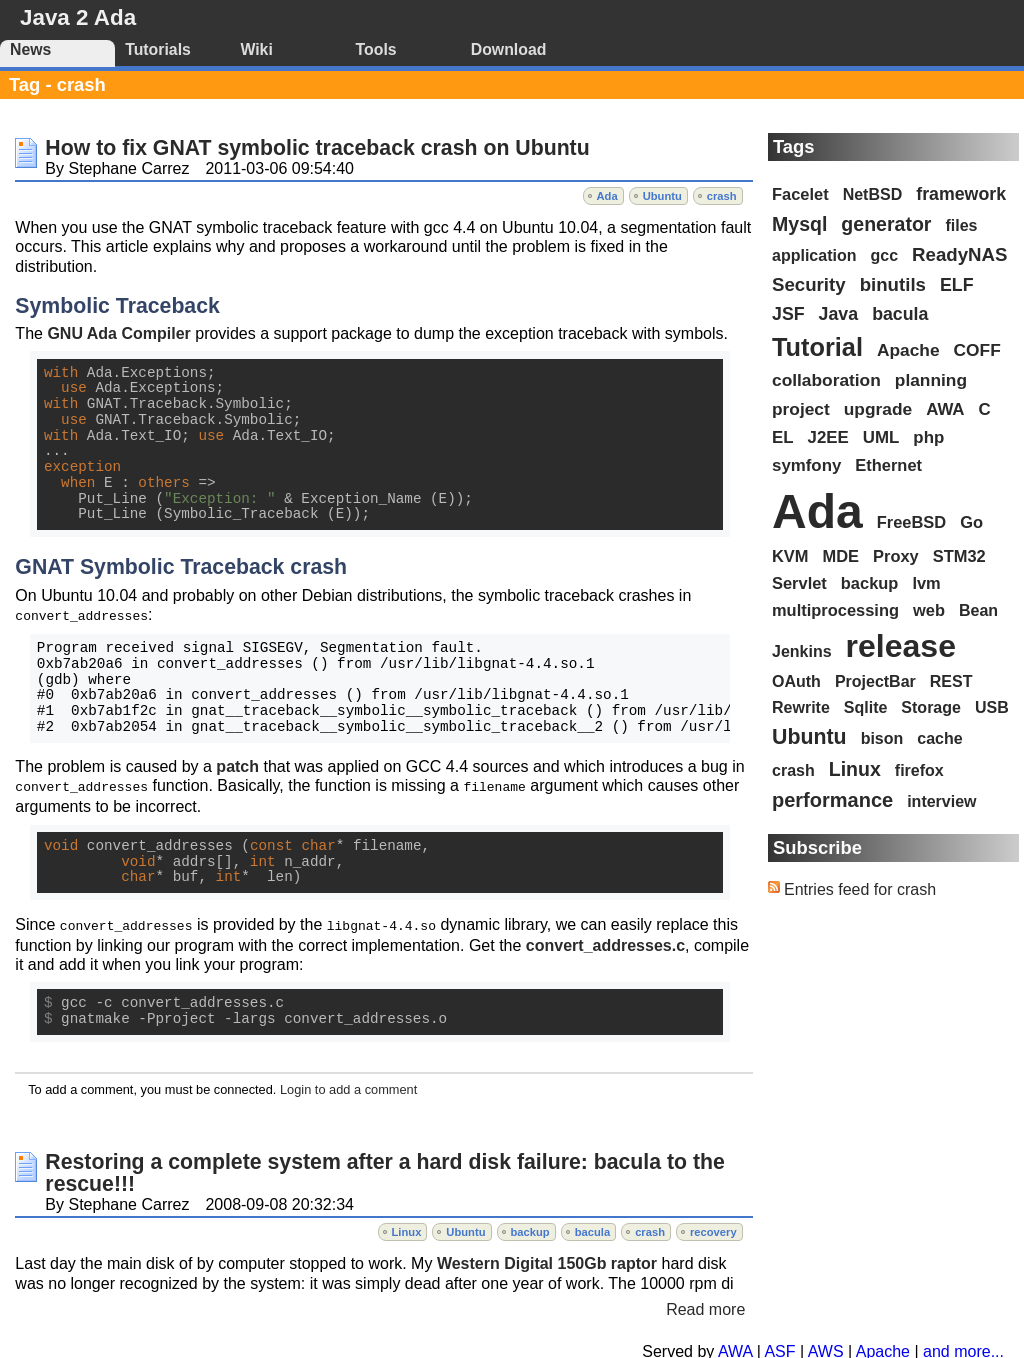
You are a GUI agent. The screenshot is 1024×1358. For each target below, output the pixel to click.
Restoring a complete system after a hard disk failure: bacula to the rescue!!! (385, 1170)
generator (886, 224)
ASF (779, 1348)
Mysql (799, 224)
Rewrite (801, 707)
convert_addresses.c (605, 942)
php (928, 437)
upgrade (878, 409)
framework (961, 194)
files (961, 225)
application (814, 255)
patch (237, 765)
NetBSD (873, 194)
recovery (713, 1229)
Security (809, 284)
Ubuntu (662, 196)
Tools (376, 49)
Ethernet (888, 465)
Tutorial (817, 347)
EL (783, 437)
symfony (806, 465)
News (30, 49)
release (901, 646)
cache (939, 738)
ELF (957, 285)
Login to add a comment (348, 1086)
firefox (919, 770)
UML (881, 437)
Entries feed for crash (860, 889)
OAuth (796, 681)
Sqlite (866, 707)
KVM (790, 556)
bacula (592, 1229)
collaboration (826, 380)
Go (971, 522)
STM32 (959, 556)
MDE (841, 556)
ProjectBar (875, 681)
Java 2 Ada (78, 17)
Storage (931, 707)
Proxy (896, 556)
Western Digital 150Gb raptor (547, 1260)
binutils (893, 284)
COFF (977, 350)
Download (509, 49)
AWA (945, 409)
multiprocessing (835, 610)
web (929, 610)
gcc (884, 255)
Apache (908, 350)
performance (832, 800)
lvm (926, 583)
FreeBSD (911, 522)
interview (941, 801)
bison (882, 738)
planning (931, 380)
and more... (963, 1348)
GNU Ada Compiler (118, 333)
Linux (407, 1229)
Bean (978, 610)
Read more (705, 1306)
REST (951, 681)
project (801, 409)
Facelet (800, 194)
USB (992, 707)
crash (722, 196)
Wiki (256, 49)
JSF (788, 314)
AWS (826, 1348)
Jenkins (802, 651)
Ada (607, 196)
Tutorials (158, 49)
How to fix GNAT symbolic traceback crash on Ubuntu (317, 148)
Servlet (799, 583)
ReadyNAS (959, 254)
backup (530, 1229)
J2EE (828, 437)
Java (839, 314)
